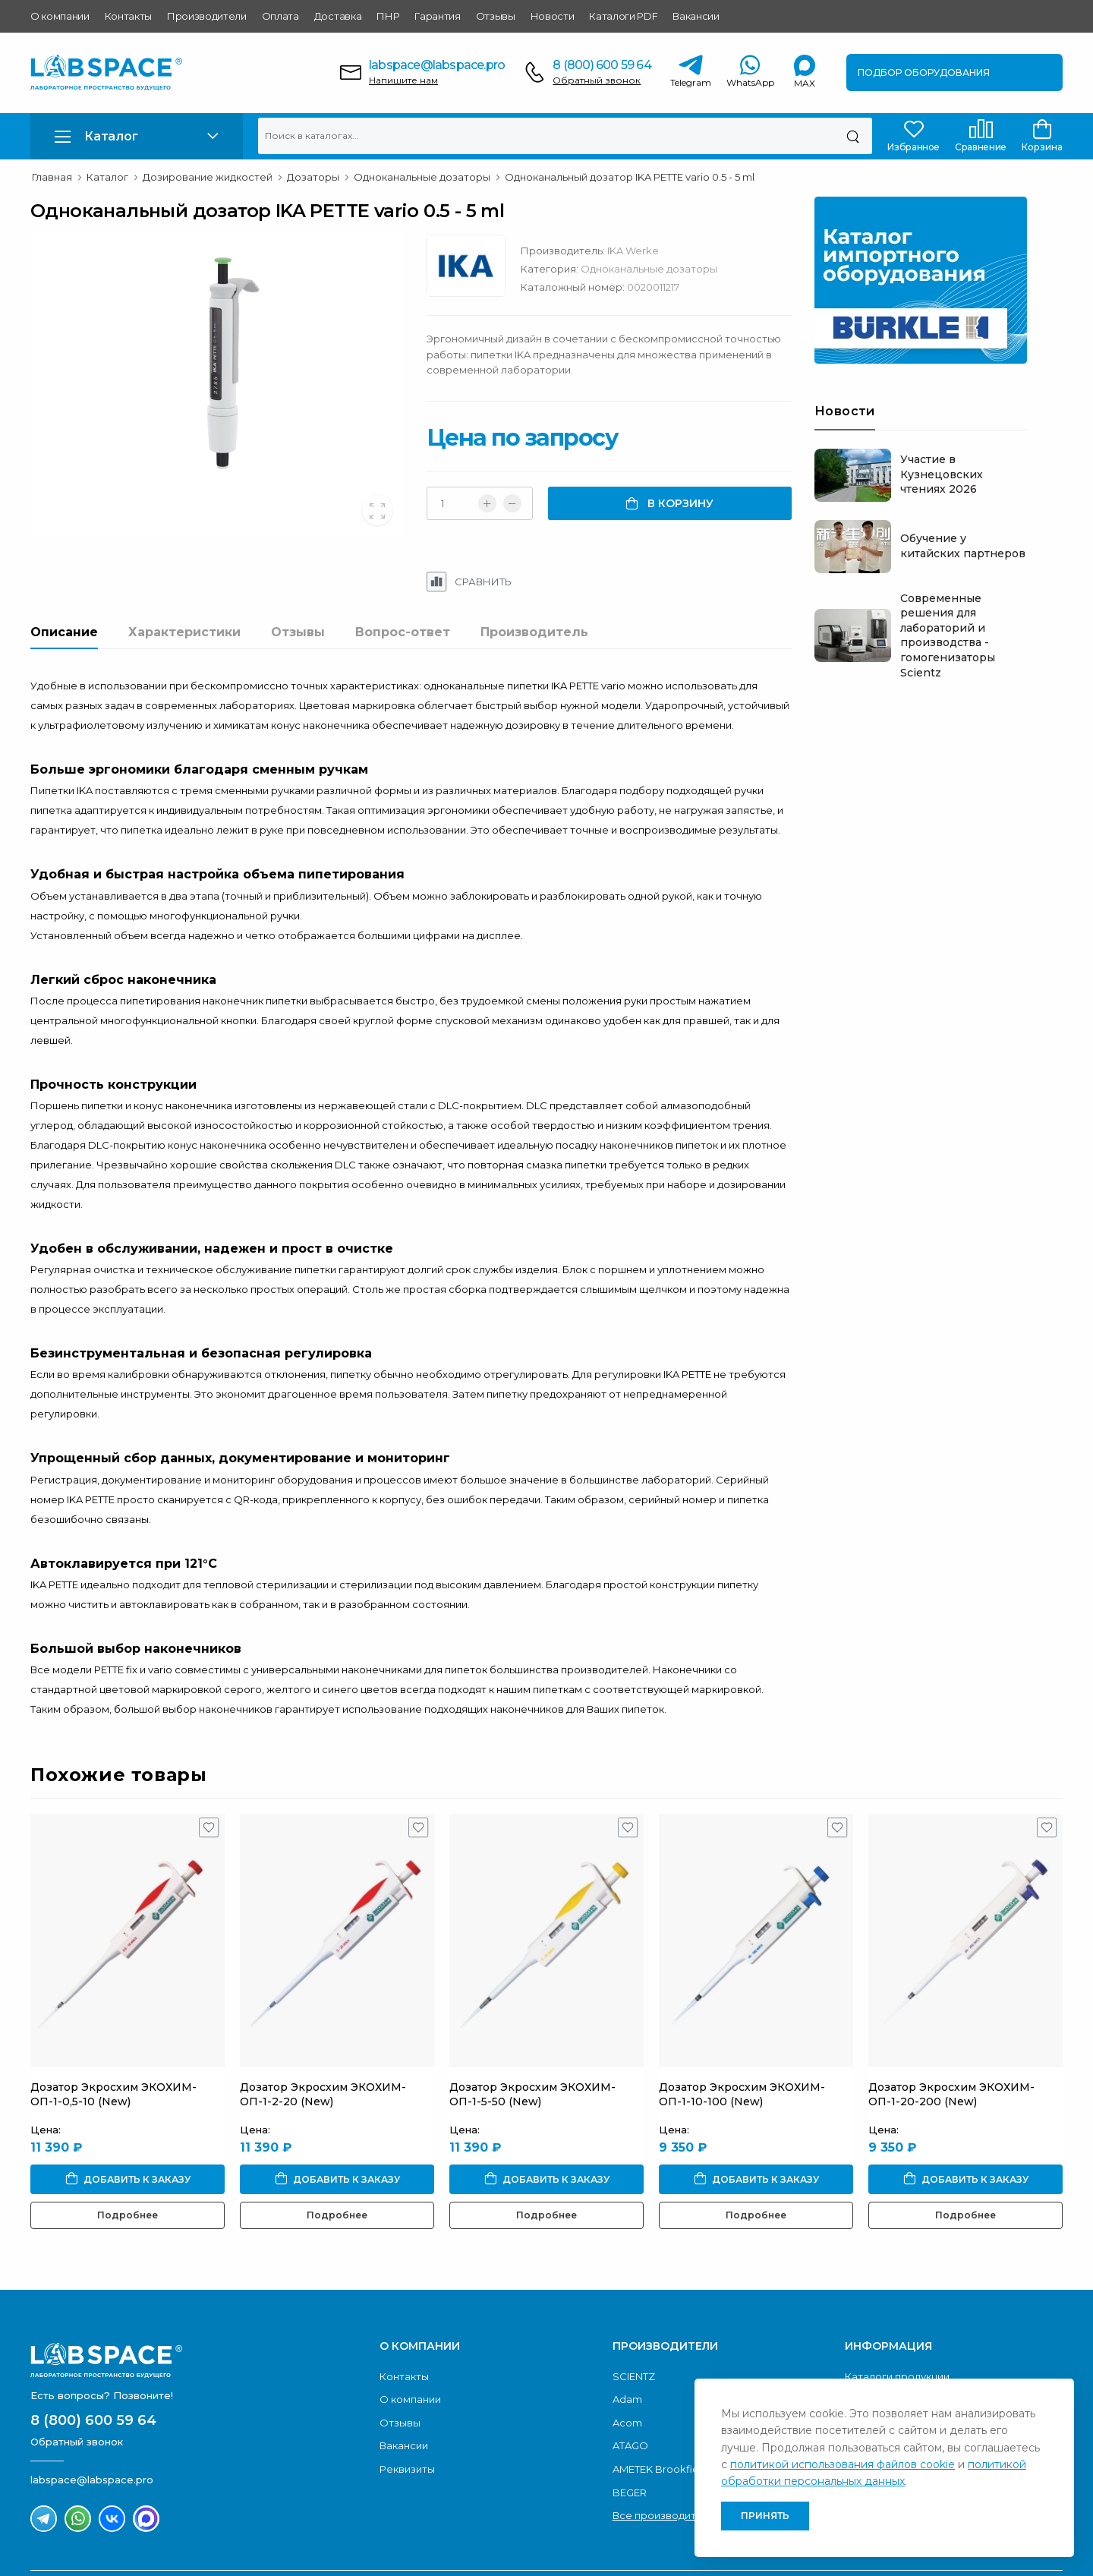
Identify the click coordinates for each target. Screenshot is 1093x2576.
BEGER (630, 2433)
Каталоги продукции (897, 2317)
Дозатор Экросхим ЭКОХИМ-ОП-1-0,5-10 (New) (113, 2035)
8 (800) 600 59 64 (601, 65)
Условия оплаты (886, 2363)
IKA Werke (650, 250)
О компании (60, 16)
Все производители (664, 2456)
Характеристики (184, 632)
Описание (64, 632)
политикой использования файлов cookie (842, 2464)
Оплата (280, 16)
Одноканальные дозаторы (666, 269)
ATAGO (630, 2386)
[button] (136, 136)
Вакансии (695, 16)
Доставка (337, 16)
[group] (225, 385)
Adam (627, 2340)
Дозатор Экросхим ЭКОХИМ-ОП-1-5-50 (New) (532, 2035)
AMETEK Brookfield (660, 2410)
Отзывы (495, 16)
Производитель (534, 632)
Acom (627, 2363)
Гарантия (437, 16)
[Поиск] (852, 136)
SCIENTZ (634, 2317)
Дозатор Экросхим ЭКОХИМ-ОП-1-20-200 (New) (951, 2035)
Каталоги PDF (623, 16)
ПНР (387, 16)
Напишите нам (403, 80)
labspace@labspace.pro (437, 65)
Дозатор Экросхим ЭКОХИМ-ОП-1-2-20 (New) (323, 2035)
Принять (765, 2515)
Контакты (128, 16)
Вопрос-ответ (402, 632)
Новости (553, 16)
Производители (207, 16)
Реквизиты (407, 2410)
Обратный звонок (597, 80)
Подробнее (127, 2155)
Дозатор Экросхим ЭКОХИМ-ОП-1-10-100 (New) (742, 2035)
